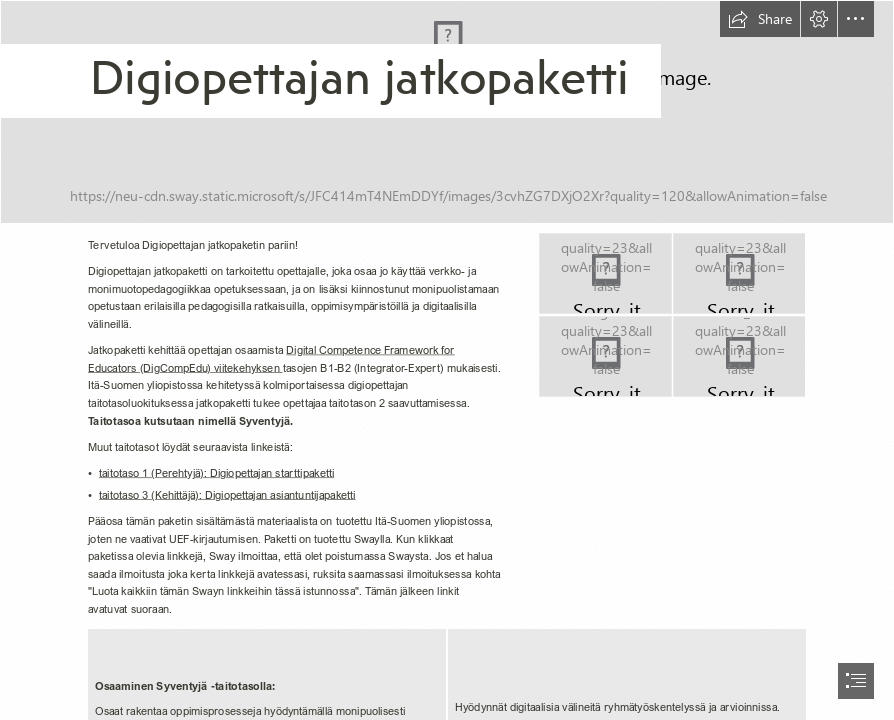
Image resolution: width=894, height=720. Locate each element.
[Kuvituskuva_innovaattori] (739, 356)
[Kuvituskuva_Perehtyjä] (605, 273)
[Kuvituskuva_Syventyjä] (739, 273)
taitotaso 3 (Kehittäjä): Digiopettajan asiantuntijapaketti (227, 494)
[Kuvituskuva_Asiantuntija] (605, 356)
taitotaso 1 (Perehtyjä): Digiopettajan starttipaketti (216, 472)
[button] (760, 19)
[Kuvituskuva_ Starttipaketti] (447, 112)
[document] (447, 360)
